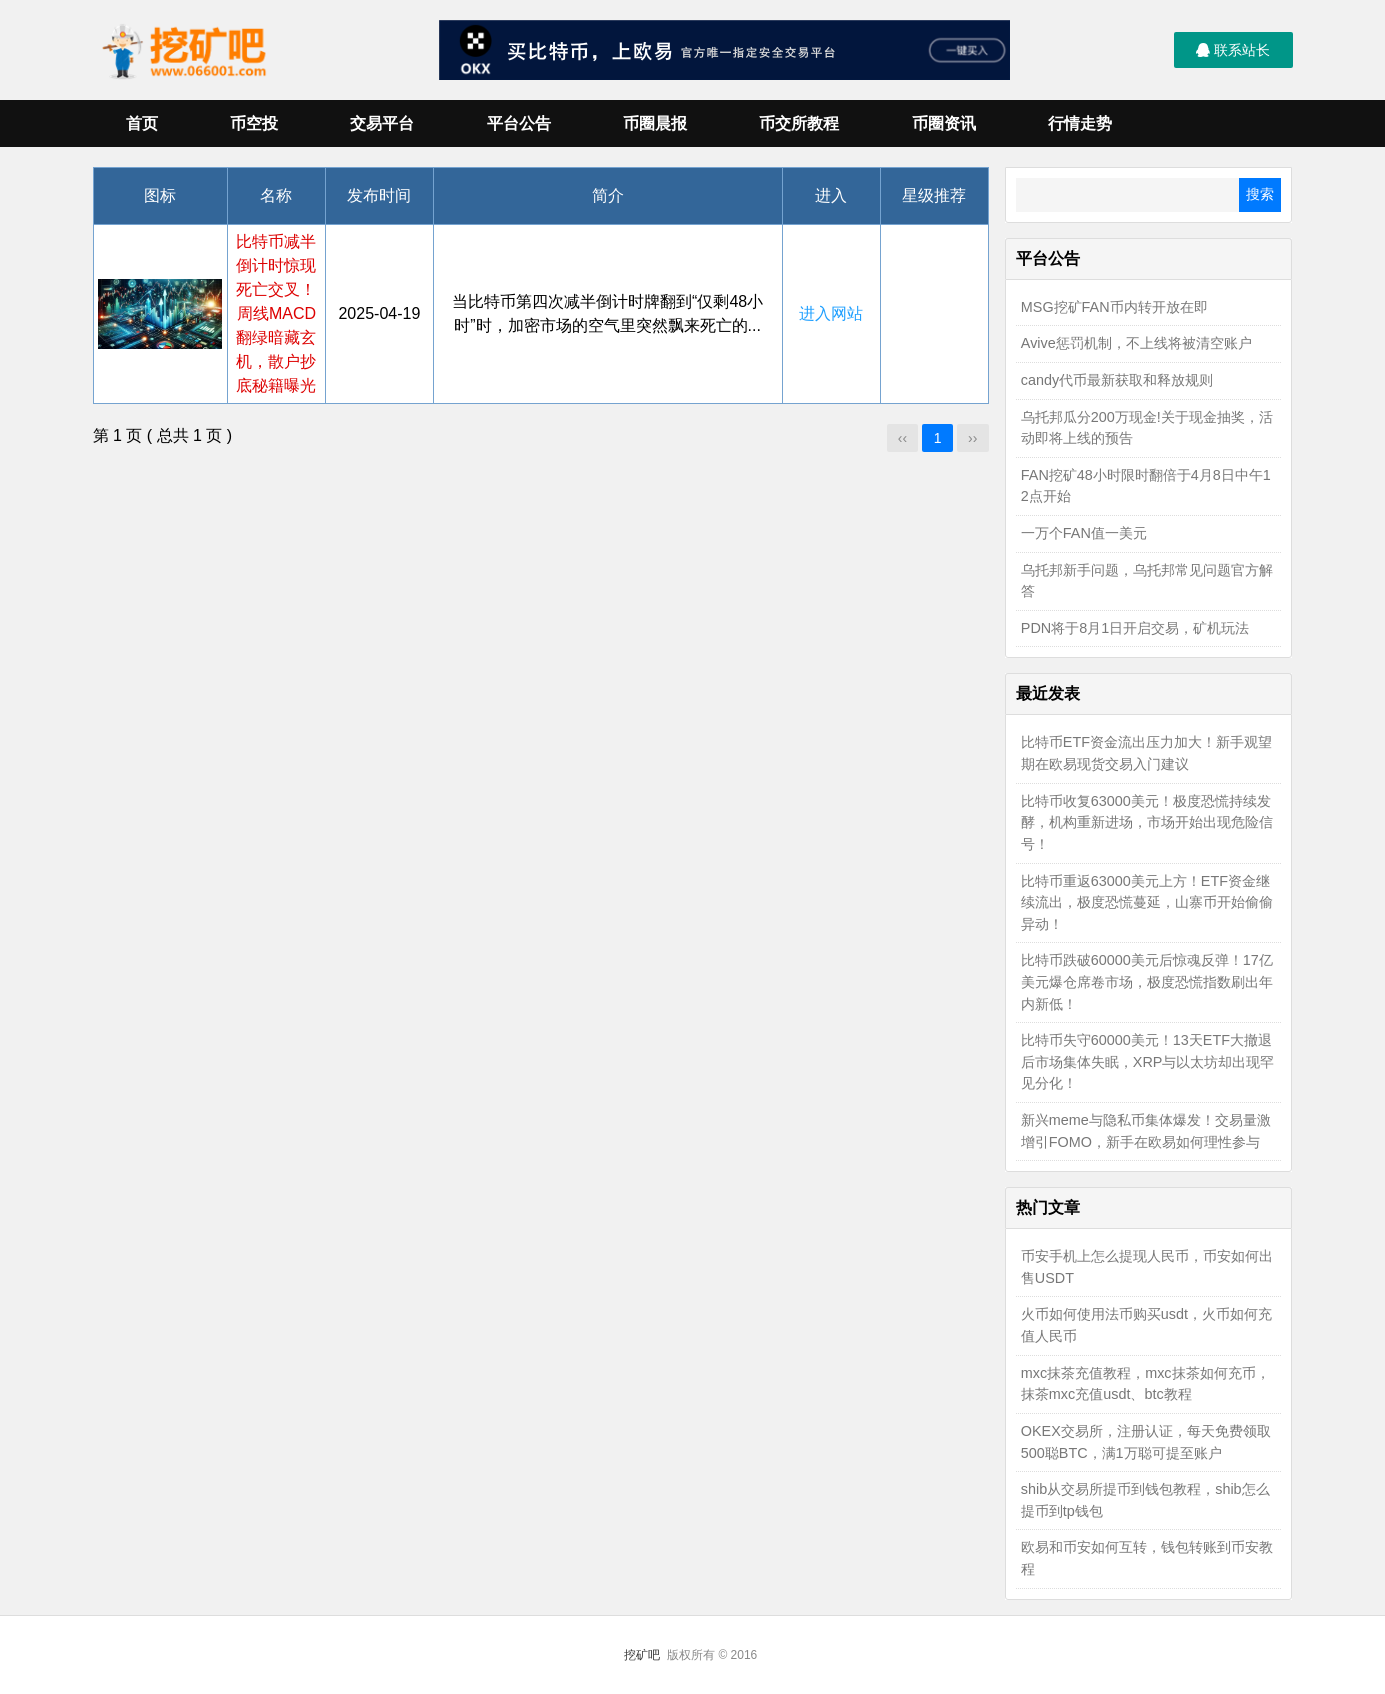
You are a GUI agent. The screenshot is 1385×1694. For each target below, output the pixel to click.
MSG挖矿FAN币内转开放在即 (1114, 307)
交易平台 (382, 123)
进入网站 (831, 313)
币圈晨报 (655, 123)
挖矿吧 (642, 1655)
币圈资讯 (944, 123)
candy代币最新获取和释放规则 (1117, 380)
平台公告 (519, 123)
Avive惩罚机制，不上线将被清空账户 (1136, 343)
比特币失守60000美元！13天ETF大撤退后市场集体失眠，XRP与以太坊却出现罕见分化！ (1148, 1061)
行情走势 (1080, 123)
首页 (142, 123)
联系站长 (1233, 50)
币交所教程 (799, 123)
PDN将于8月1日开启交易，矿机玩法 (1135, 628)
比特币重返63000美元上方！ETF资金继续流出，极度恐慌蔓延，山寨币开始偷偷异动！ (1147, 902)
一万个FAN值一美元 (1084, 533)
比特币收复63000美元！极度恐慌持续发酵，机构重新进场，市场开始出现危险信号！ (1147, 822)
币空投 (254, 123)
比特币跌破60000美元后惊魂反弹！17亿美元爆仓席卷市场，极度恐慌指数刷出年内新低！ (1147, 981)
